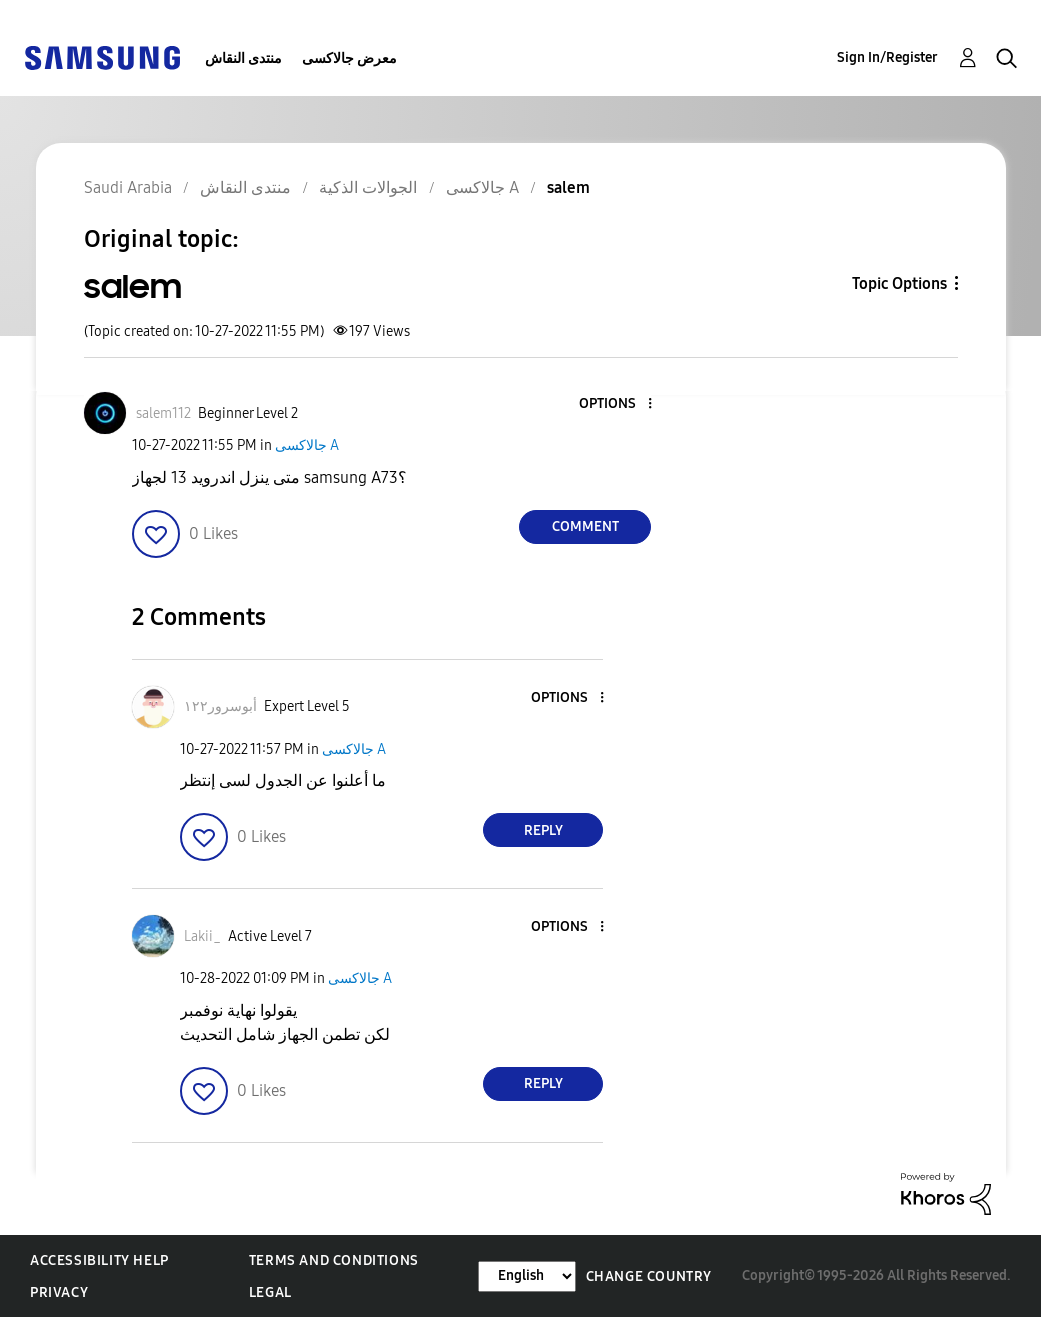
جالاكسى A (307, 445)
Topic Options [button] (899, 283)
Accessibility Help (99, 1260)
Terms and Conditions (334, 1260)
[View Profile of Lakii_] (202, 936)
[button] (617, 404)
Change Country (649, 1276)
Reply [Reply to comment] (543, 830)
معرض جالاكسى (349, 58)
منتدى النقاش (243, 58)
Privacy (59, 1292)
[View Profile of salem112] (163, 413)
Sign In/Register (887, 57)
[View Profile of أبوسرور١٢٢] (220, 706)
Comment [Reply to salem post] (585, 526)
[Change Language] (527, 1276)
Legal (270, 1292)
